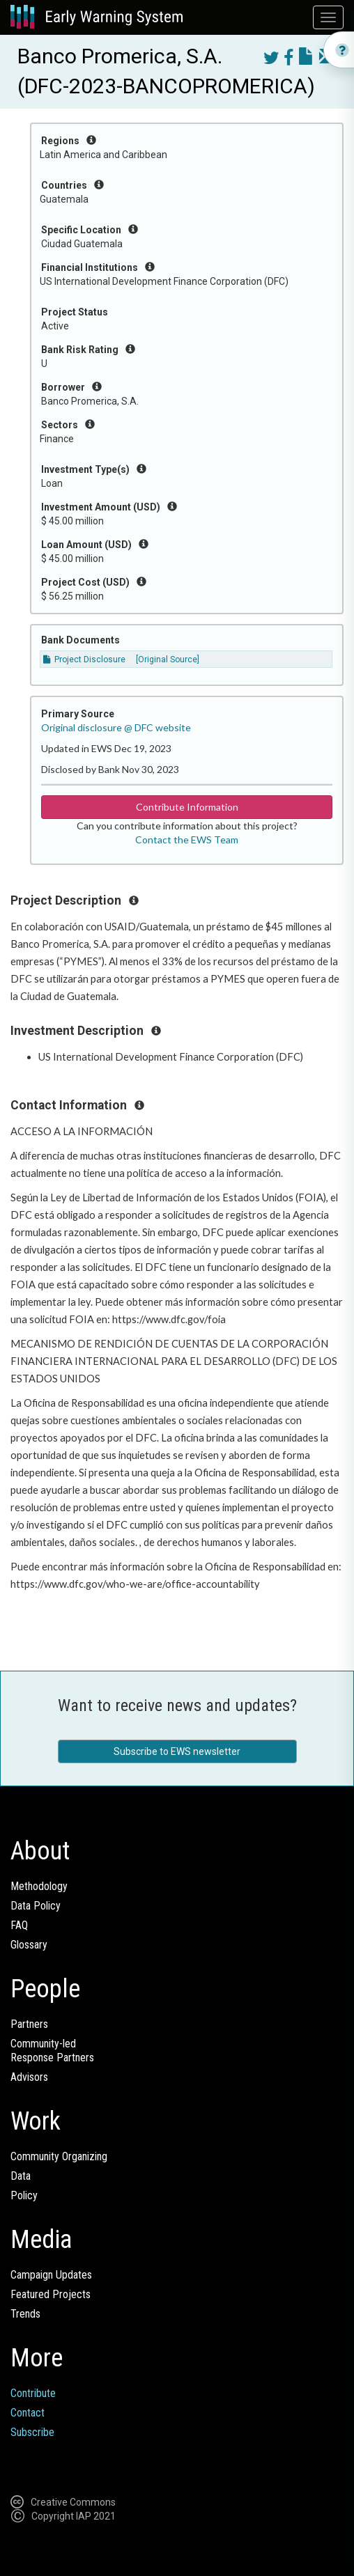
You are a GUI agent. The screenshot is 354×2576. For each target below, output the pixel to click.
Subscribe (32, 2432)
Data (20, 2176)
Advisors (29, 2077)
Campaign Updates (51, 2274)
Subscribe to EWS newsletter (177, 1751)
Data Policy (35, 1905)
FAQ (19, 1925)
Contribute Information (187, 807)
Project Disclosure (84, 659)
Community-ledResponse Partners (52, 2050)
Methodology (39, 1886)
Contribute (33, 2393)
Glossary (28, 1944)
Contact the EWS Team (186, 839)
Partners (29, 2024)
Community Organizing (58, 2156)
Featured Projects (50, 2294)
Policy (24, 2195)
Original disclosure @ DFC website (116, 727)
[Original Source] (167, 659)
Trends (25, 2313)
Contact (27, 2412)
